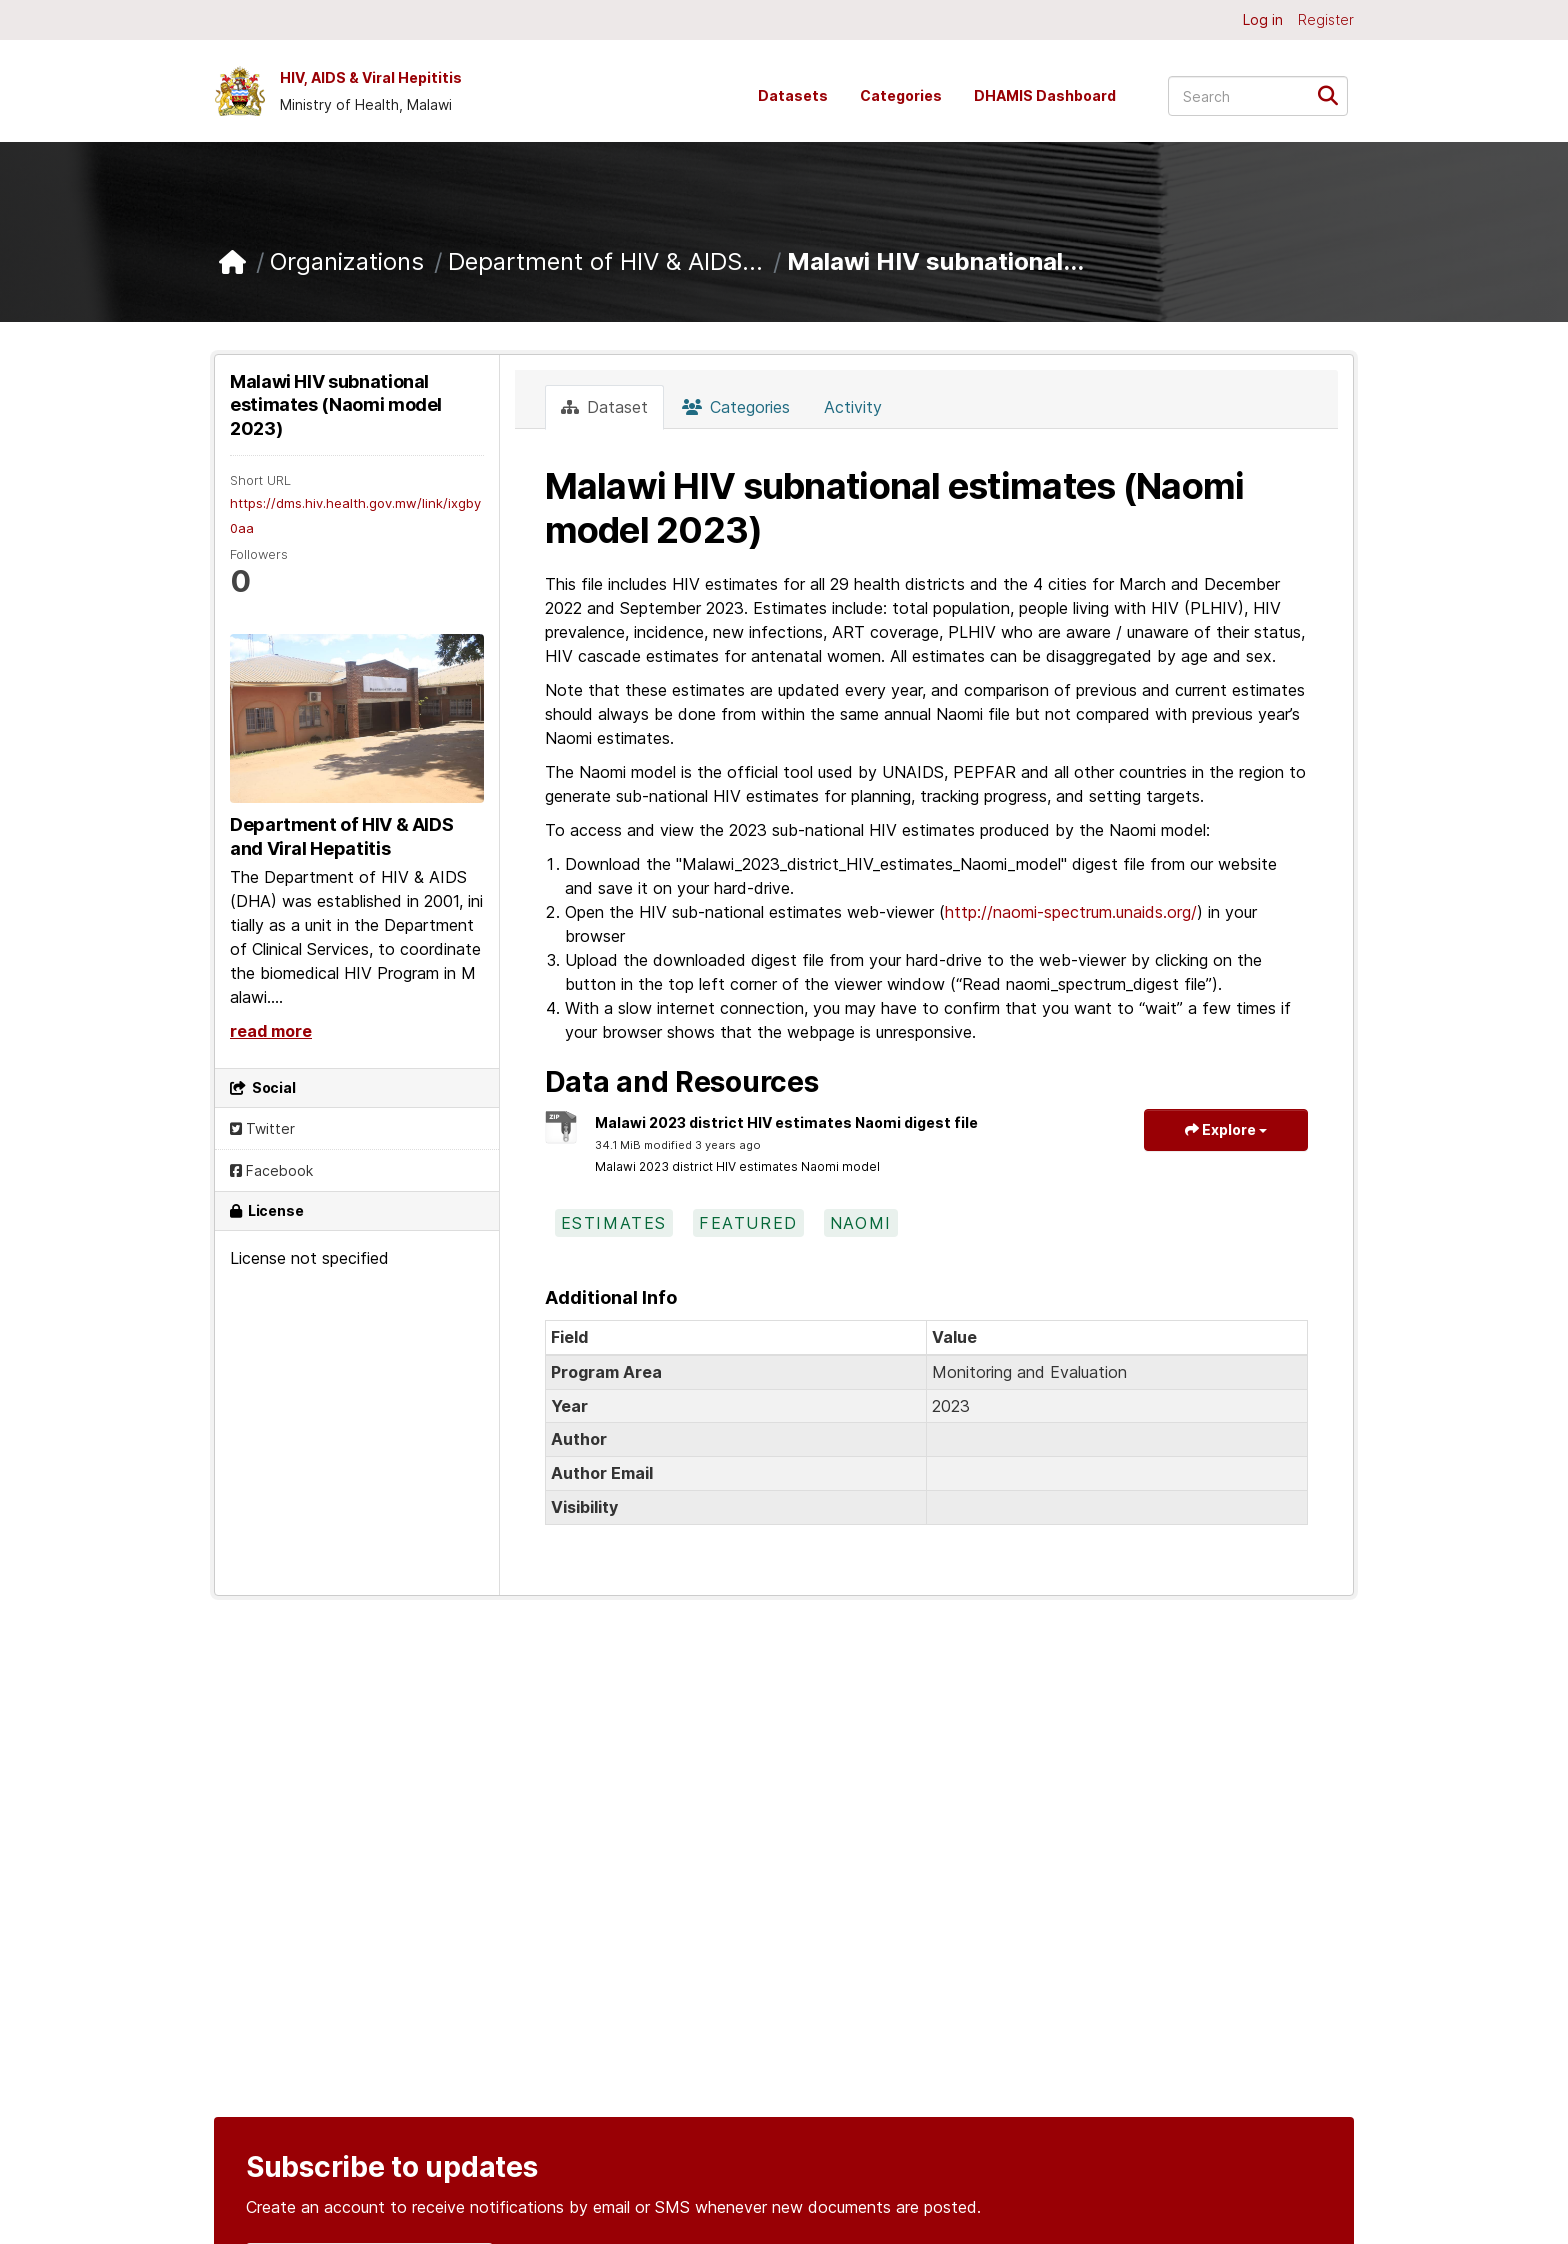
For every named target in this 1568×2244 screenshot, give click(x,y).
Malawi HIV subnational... (935, 261)
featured (748, 1223)
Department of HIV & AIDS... (605, 261)
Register (1326, 19)
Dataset (604, 407)
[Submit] (1334, 94)
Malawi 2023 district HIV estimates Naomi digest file (786, 1122)
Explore (1226, 1129)
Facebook (271, 1170)
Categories (901, 95)
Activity (853, 407)
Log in (1263, 19)
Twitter (262, 1128)
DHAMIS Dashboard (1045, 95)
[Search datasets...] (1258, 96)
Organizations (347, 261)
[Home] (232, 262)
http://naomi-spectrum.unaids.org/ (1071, 912)
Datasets (793, 95)
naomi (861, 1223)
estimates (614, 1223)
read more (271, 1031)
